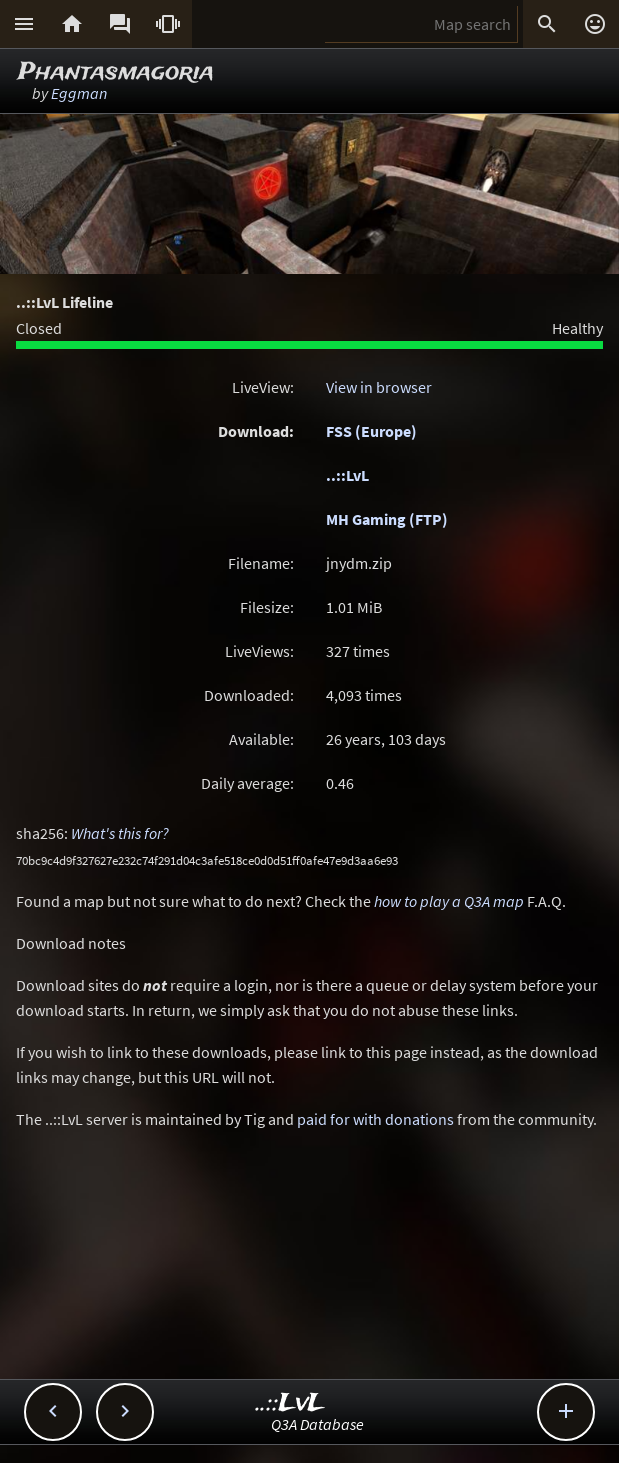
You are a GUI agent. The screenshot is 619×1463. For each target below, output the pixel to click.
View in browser (379, 387)
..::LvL (347, 475)
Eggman (79, 93)
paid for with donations (375, 1119)
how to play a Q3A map (449, 901)
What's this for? (120, 833)
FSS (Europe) (371, 431)
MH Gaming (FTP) (387, 519)
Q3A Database (317, 1424)
